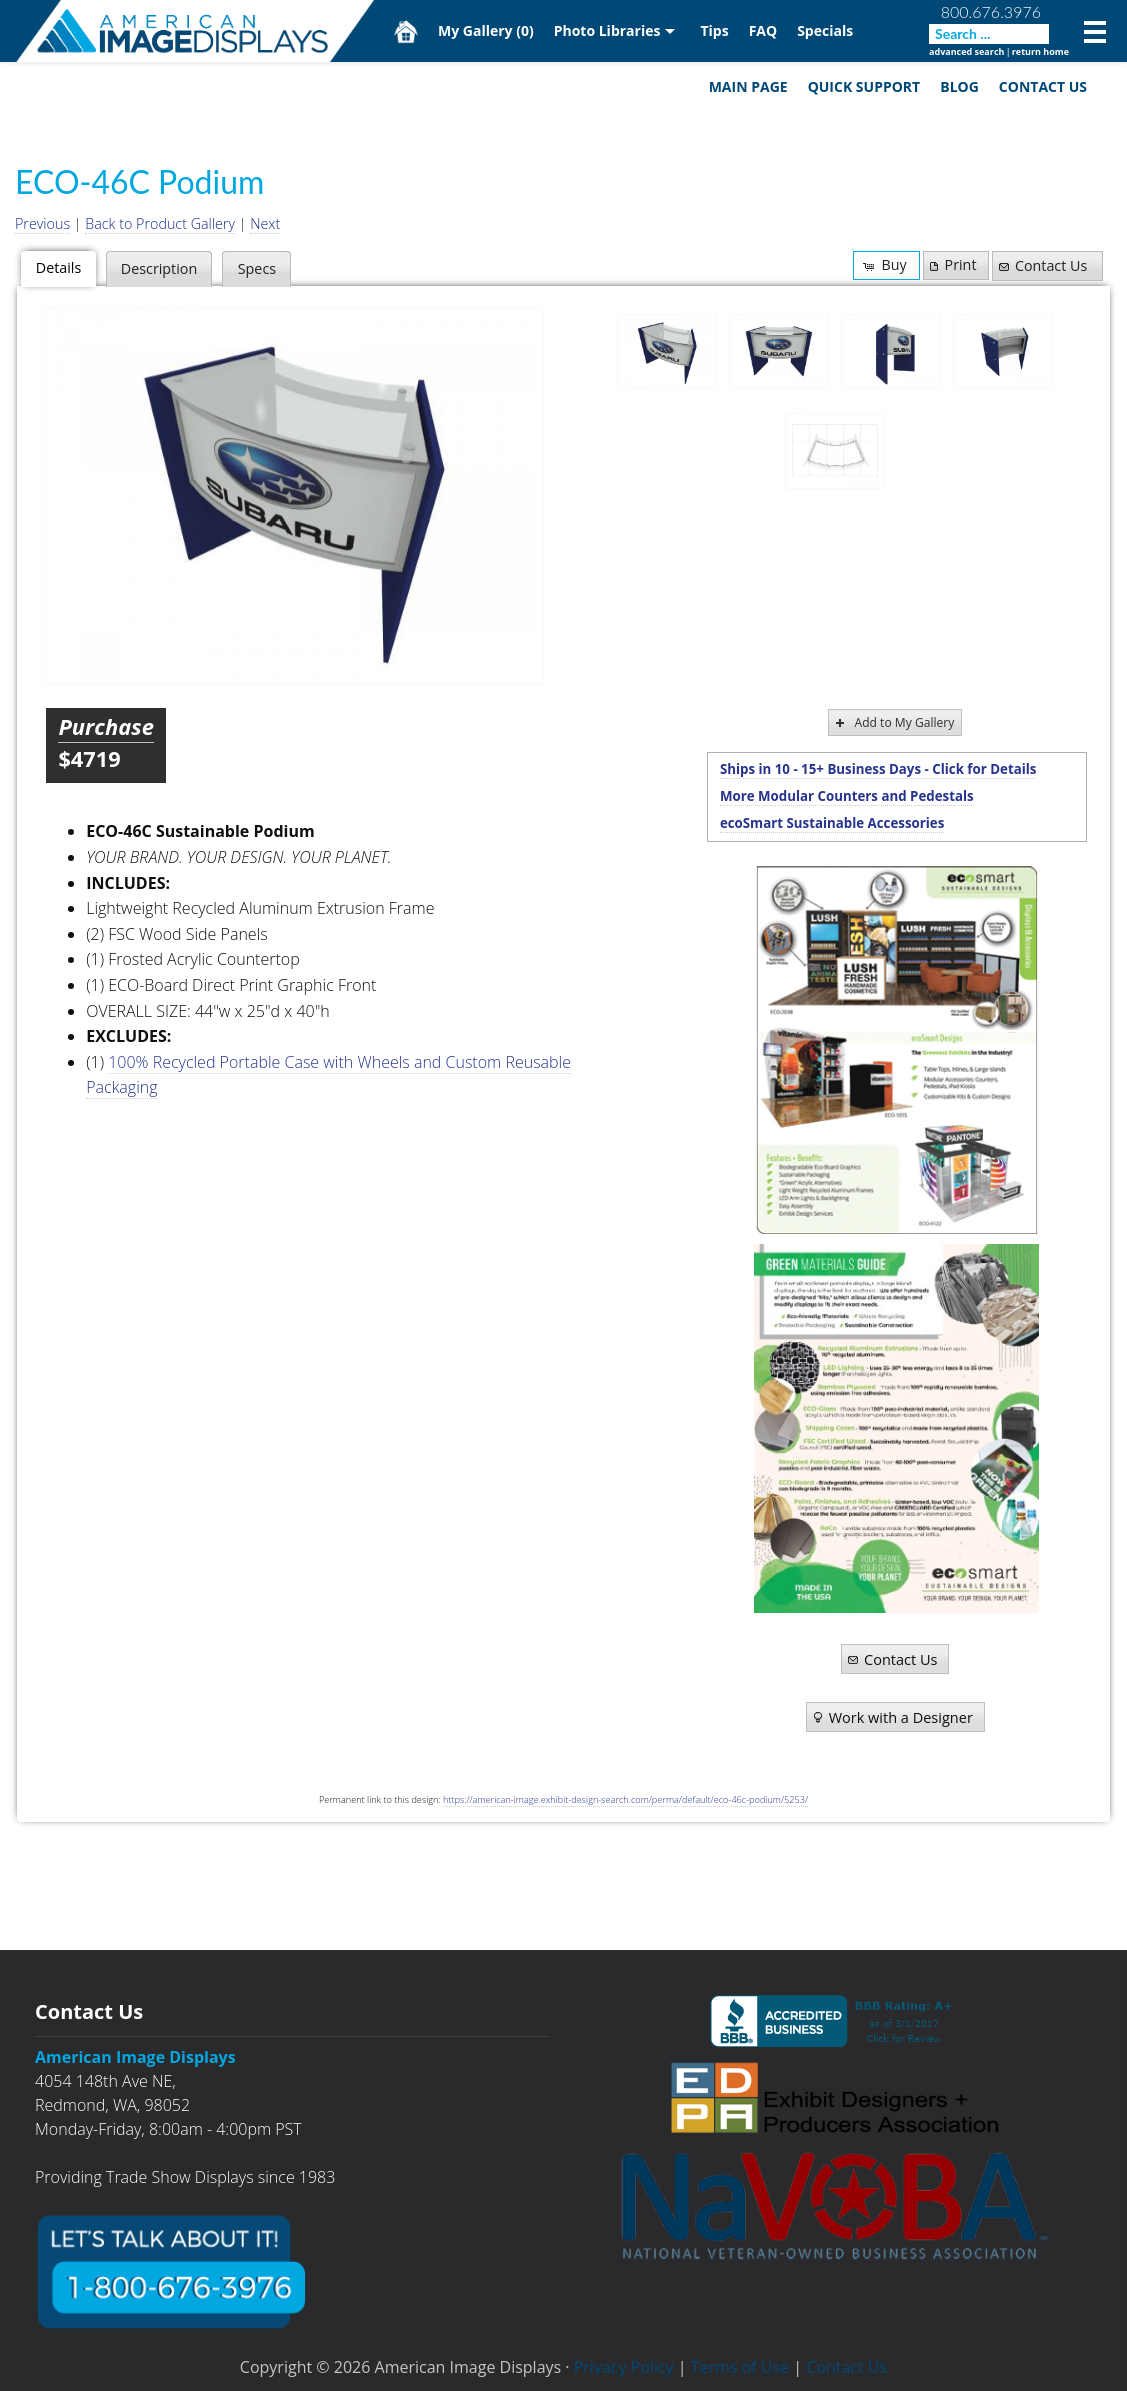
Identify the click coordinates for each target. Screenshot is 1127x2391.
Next (265, 223)
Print (951, 264)
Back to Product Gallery (160, 223)
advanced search (966, 51)
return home (1040, 51)
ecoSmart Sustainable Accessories (832, 823)
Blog (959, 86)
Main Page (748, 86)
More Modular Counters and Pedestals (847, 796)
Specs (257, 268)
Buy (883, 264)
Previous (42, 223)
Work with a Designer (891, 1717)
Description (159, 268)
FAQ (763, 30)
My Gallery (486, 30)
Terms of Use (740, 2367)
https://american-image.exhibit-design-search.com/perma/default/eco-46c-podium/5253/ (625, 1800)
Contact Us (1043, 86)
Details (58, 267)
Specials (825, 30)
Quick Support (864, 86)
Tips (714, 30)
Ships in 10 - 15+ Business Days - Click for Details (878, 769)
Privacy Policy (624, 2367)
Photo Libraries (607, 30)
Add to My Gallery (893, 722)
